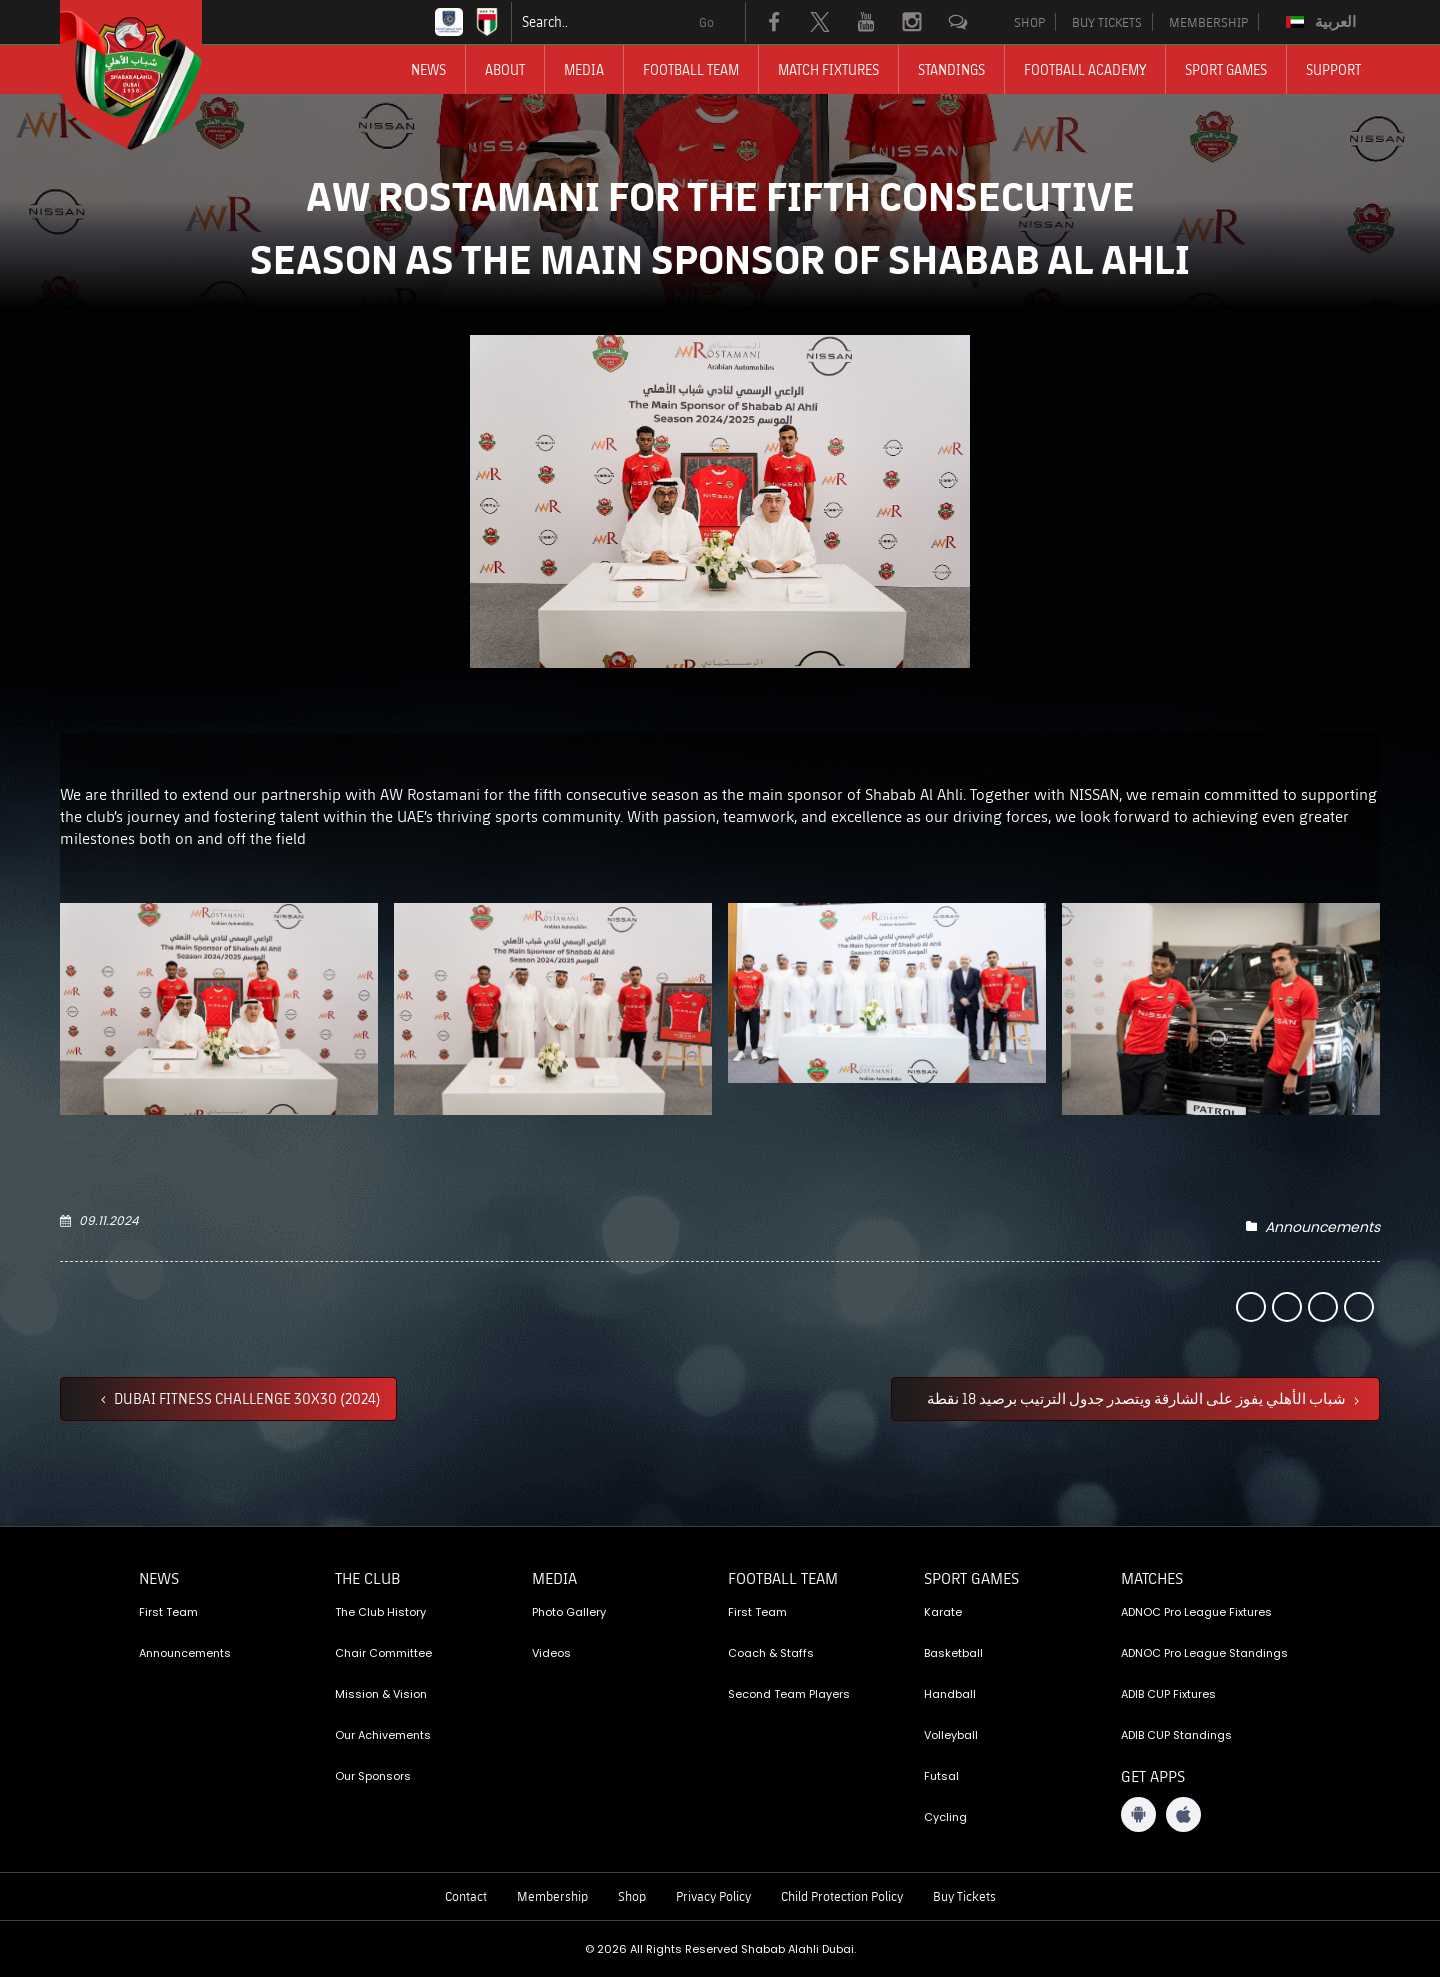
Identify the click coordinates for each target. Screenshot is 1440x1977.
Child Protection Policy (842, 1896)
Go (706, 22)
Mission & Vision (381, 1694)
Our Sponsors (373, 1776)
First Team (168, 1612)
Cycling (945, 1817)
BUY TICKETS (1107, 22)
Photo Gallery (569, 1612)
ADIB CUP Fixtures (1168, 1694)
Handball (950, 1694)
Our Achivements (383, 1735)
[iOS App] (1183, 1814)
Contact (466, 1896)
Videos (551, 1653)
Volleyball (951, 1735)
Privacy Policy (713, 1896)
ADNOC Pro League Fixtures (1196, 1612)
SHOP (1029, 22)
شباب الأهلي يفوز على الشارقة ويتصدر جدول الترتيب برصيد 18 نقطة (1138, 1398)
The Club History (380, 1612)
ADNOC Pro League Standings (1204, 1653)
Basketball (953, 1653)
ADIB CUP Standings (1176, 1735)
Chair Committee (383, 1653)
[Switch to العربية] (1323, 22)
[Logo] (149, 75)
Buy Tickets (964, 1896)
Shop (632, 1896)
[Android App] (1138, 1814)
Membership (552, 1896)
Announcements (1322, 1227)
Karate (943, 1612)
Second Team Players (789, 1694)
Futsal (941, 1776)
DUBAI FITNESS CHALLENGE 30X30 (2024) (246, 1398)
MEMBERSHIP (1208, 22)
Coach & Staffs (771, 1653)
